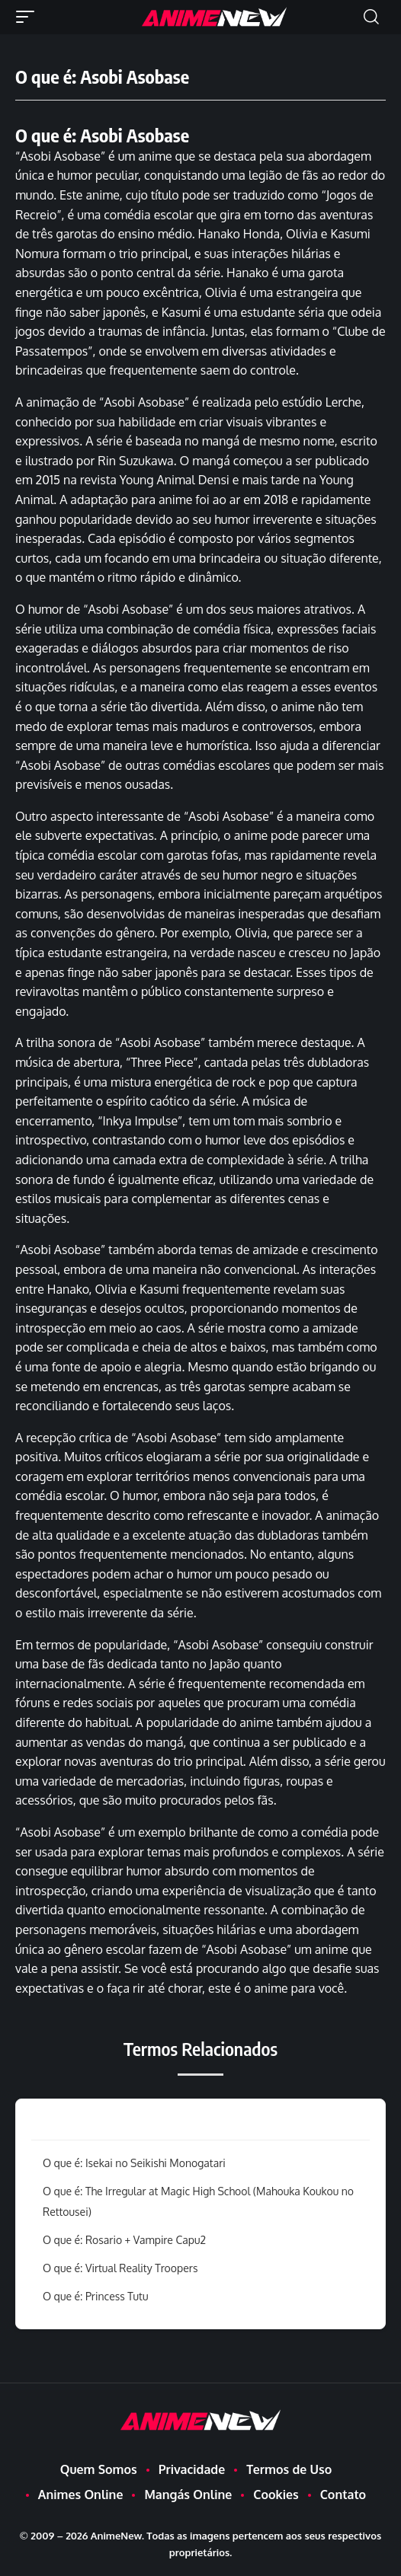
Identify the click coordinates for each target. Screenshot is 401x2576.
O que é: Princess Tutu (95, 2296)
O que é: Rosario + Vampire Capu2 (124, 2239)
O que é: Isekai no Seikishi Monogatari (134, 2162)
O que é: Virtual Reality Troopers (120, 2268)
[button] (29, 17)
